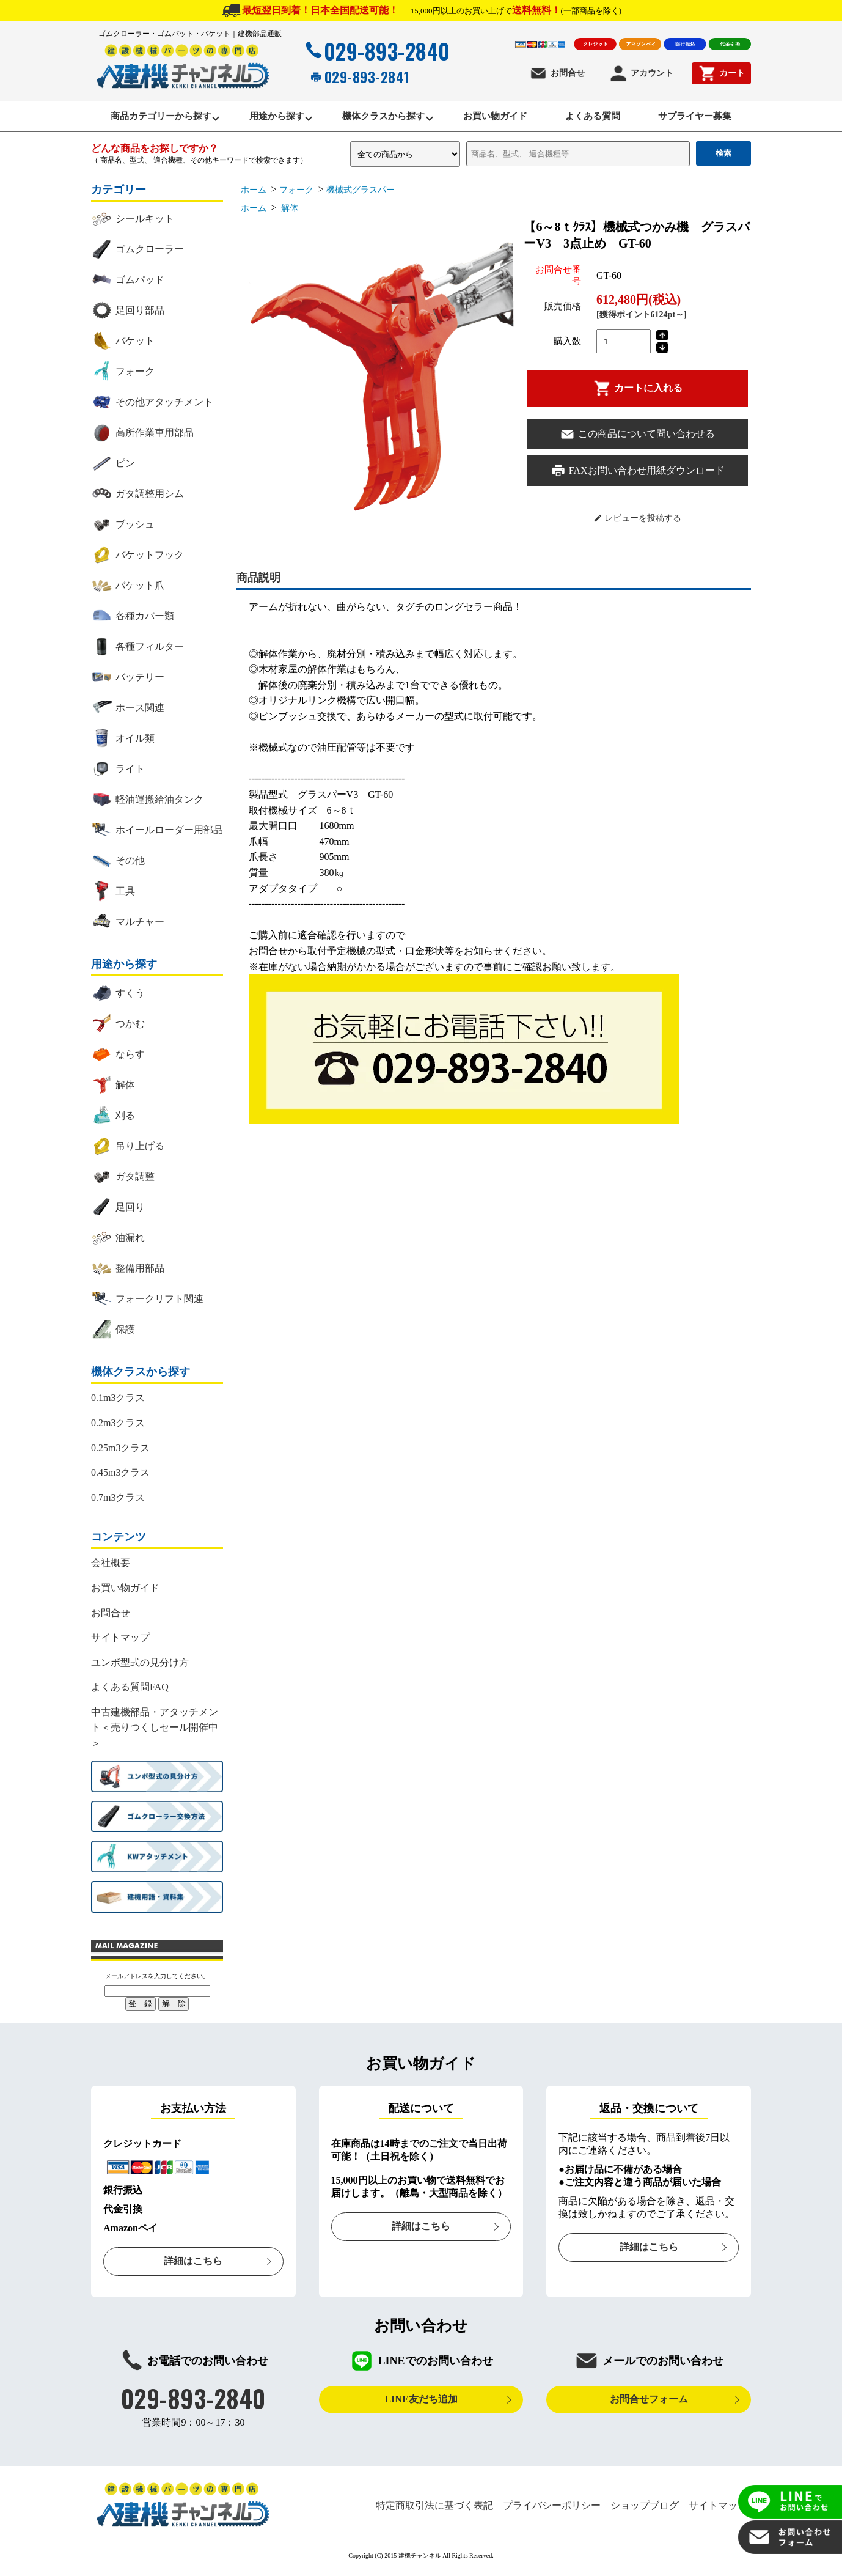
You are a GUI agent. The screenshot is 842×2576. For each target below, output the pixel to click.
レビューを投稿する (637, 521)
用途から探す (266, 118)
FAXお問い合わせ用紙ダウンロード (638, 474)
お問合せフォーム (649, 2403)
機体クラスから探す (380, 118)
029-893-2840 (376, 51)
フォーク (296, 193)
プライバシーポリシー (552, 2508)
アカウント (641, 73)
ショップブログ (644, 2508)
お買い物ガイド (499, 118)
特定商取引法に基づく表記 (434, 2508)
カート (721, 73)
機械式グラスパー (364, 193)
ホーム (253, 193)
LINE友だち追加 (420, 2403)
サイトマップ (120, 1641)
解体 (289, 211)
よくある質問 (603, 118)
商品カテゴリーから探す (143, 118)
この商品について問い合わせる (637, 437)
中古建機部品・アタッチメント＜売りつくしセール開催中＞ (154, 1730)
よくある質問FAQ (130, 1690)
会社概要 (110, 1566)
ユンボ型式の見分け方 (140, 1665)
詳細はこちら (193, 2264)
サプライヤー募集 (713, 118)
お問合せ (557, 73)
